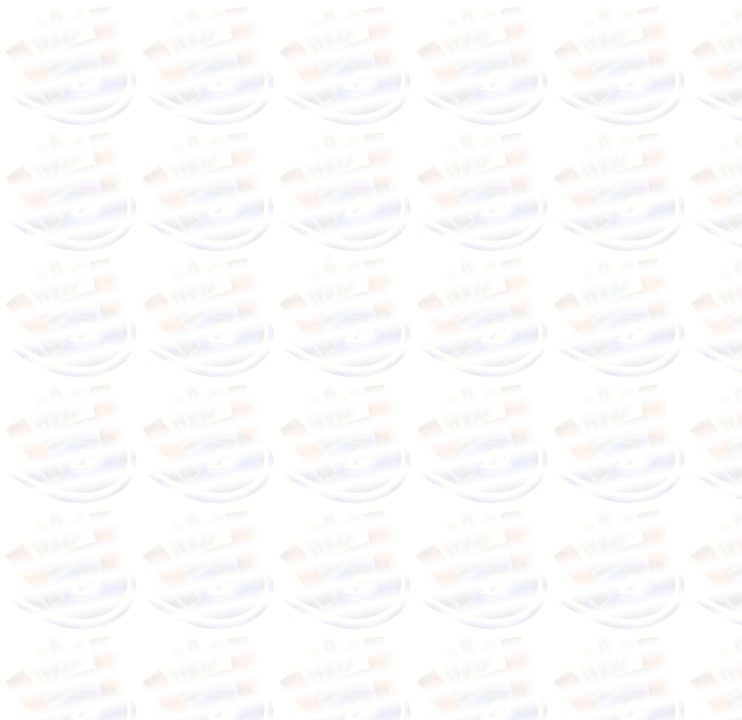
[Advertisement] (208, 238)
